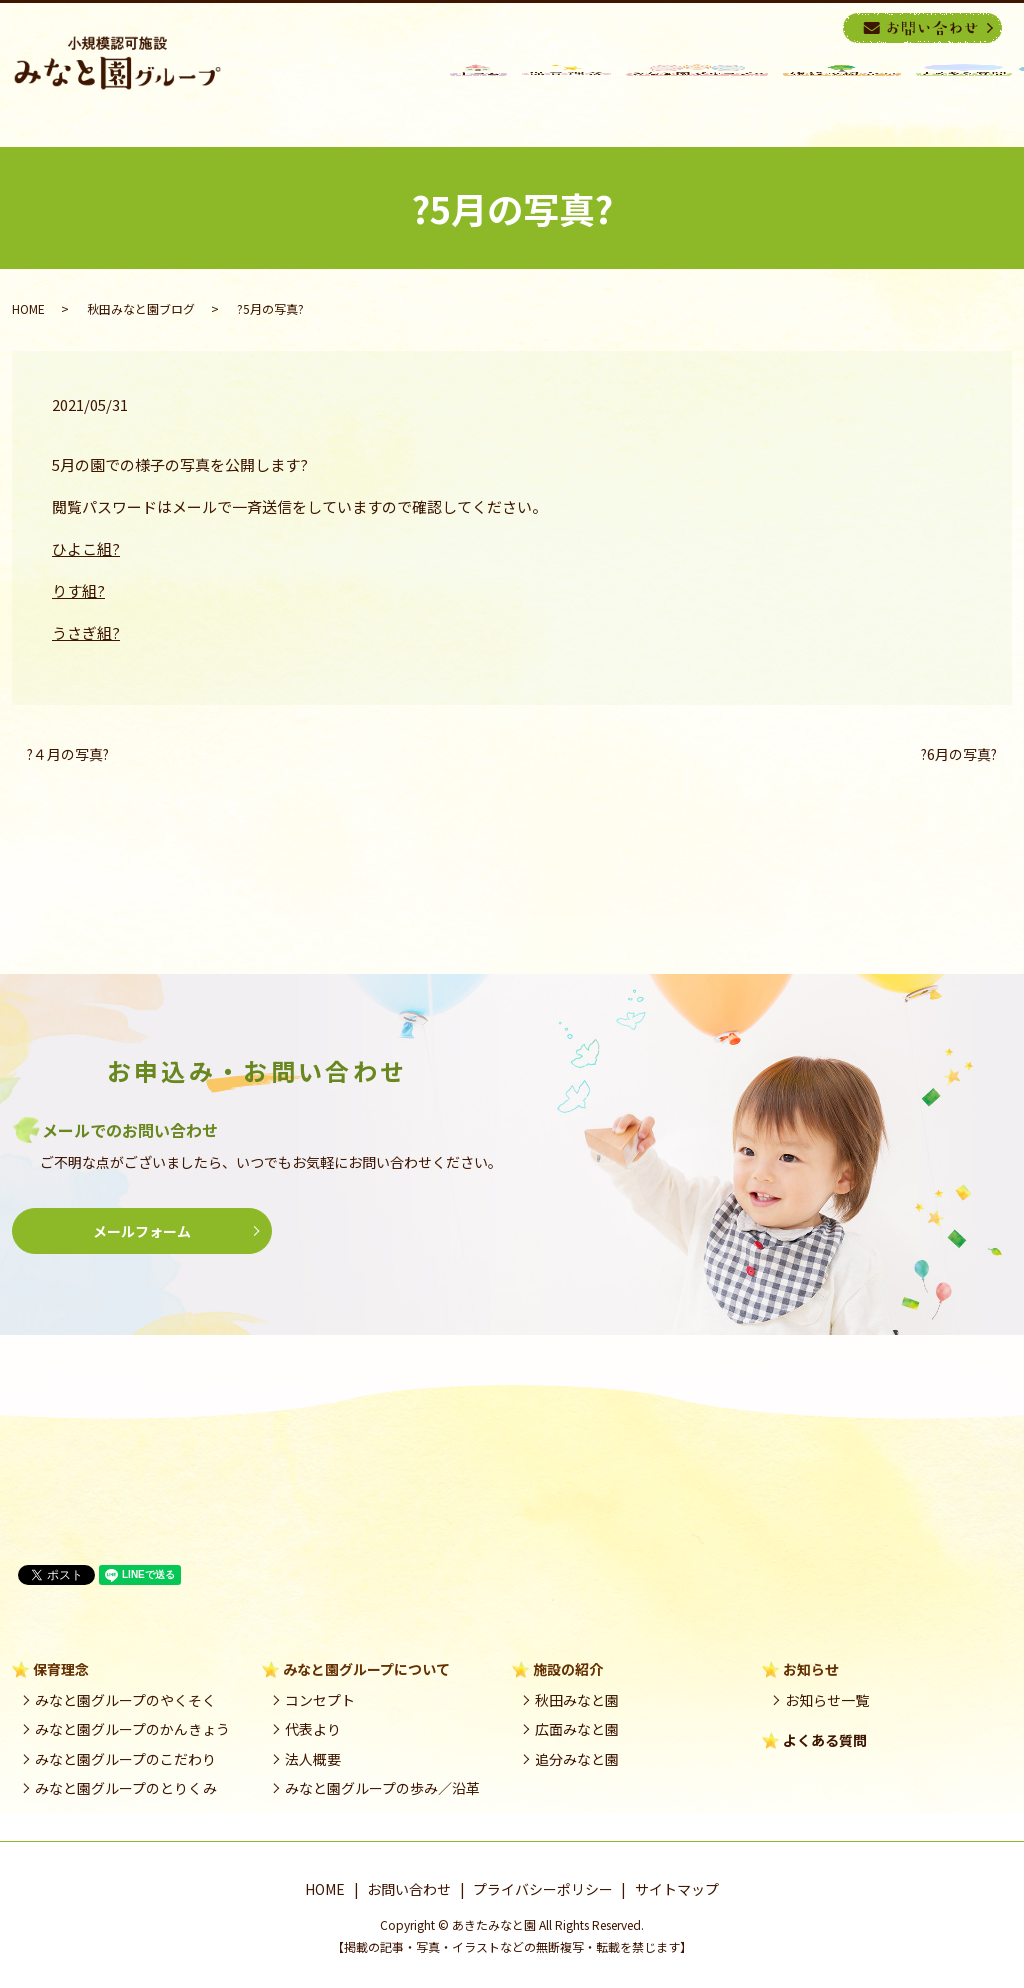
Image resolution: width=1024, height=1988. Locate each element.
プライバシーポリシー (543, 1889)
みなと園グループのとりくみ (126, 1788)
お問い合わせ (409, 1889)
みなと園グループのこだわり (125, 1759)
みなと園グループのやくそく (125, 1700)
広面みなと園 (577, 1729)
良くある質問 (964, 93)
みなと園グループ (697, 93)
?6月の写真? (959, 754)
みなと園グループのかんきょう (132, 1729)
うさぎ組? (86, 632)
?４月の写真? (68, 754)
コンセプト (320, 1700)
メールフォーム (142, 1231)
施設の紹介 (842, 93)
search (825, 27)
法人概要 (313, 1759)
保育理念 (566, 93)
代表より (313, 1729)
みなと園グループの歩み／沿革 (382, 1788)
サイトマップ (677, 1889)
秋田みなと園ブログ (141, 308)
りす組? (78, 590)
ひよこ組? (86, 548)
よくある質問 (825, 1740)
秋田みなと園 (577, 1700)
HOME (478, 93)
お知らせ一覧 (827, 1700)
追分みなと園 (577, 1759)
